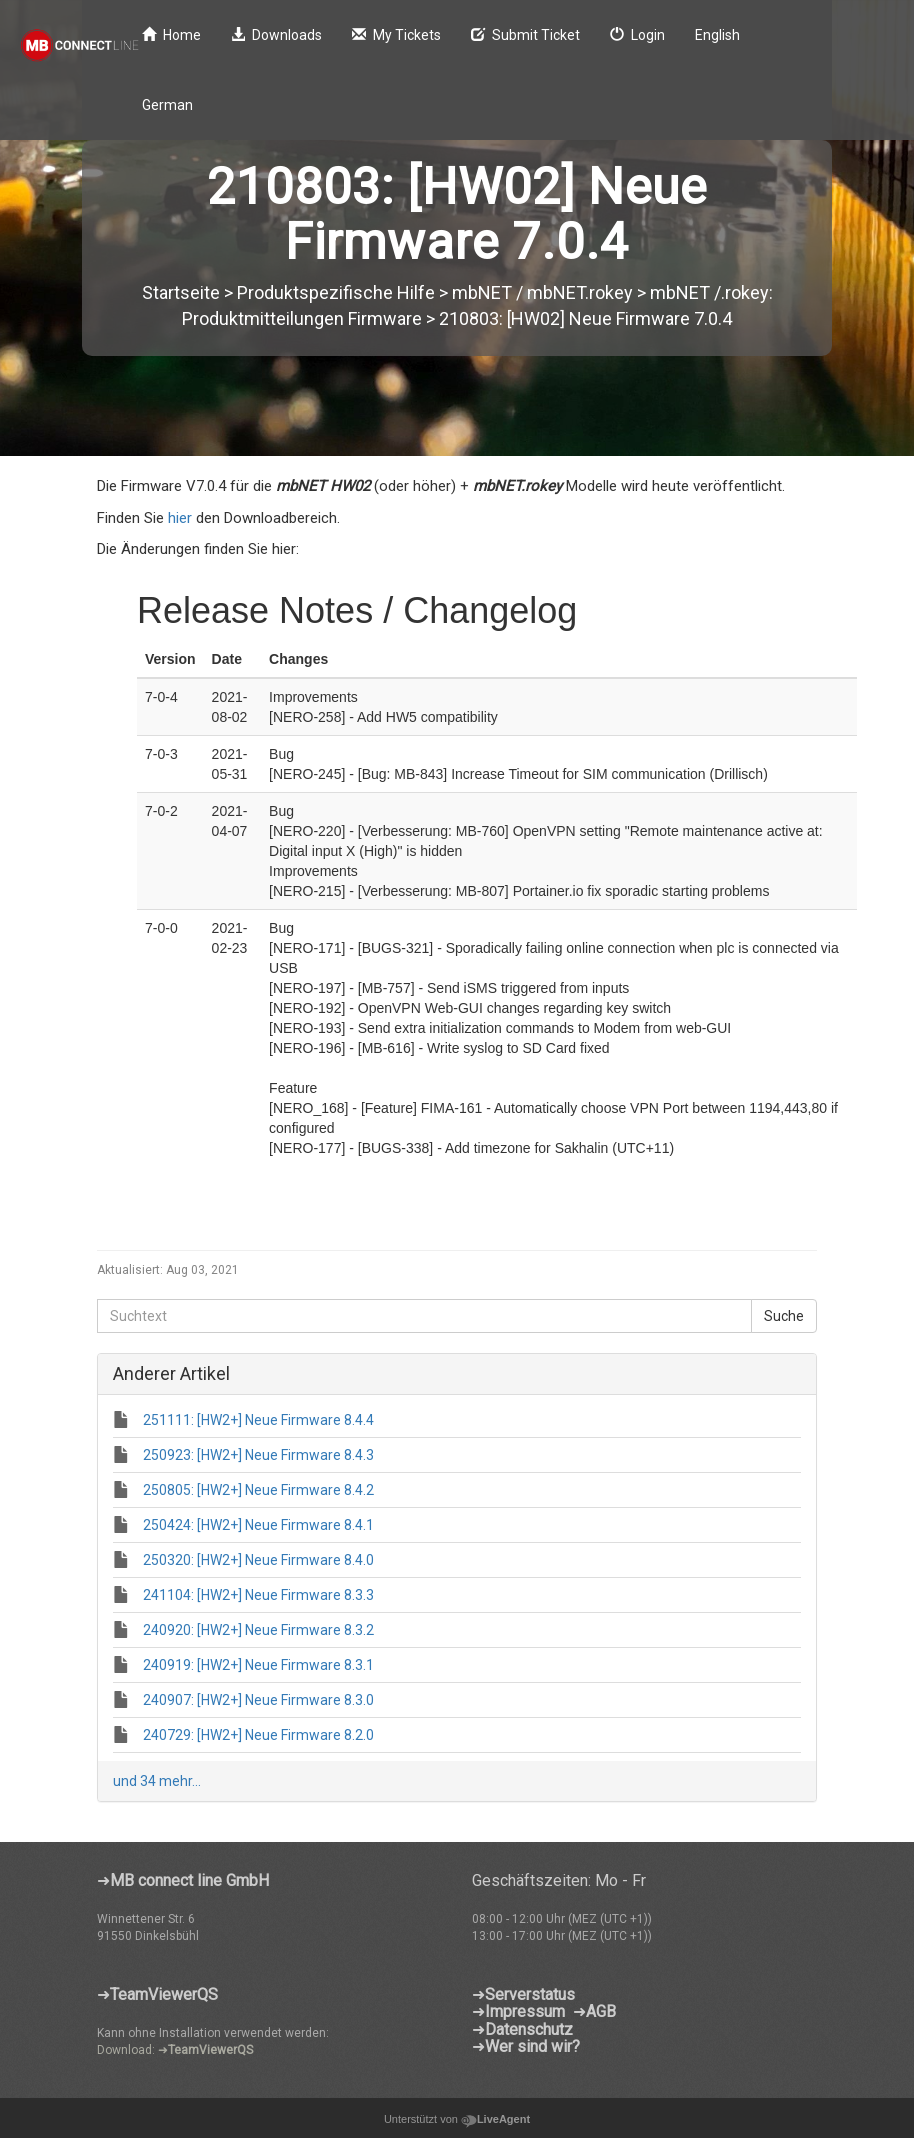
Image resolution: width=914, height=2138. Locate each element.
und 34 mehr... (157, 1781)
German (167, 105)
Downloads (276, 35)
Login (637, 35)
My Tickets (396, 35)
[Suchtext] (424, 1316)
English (717, 35)
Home (171, 35)
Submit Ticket (525, 35)
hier (180, 518)
